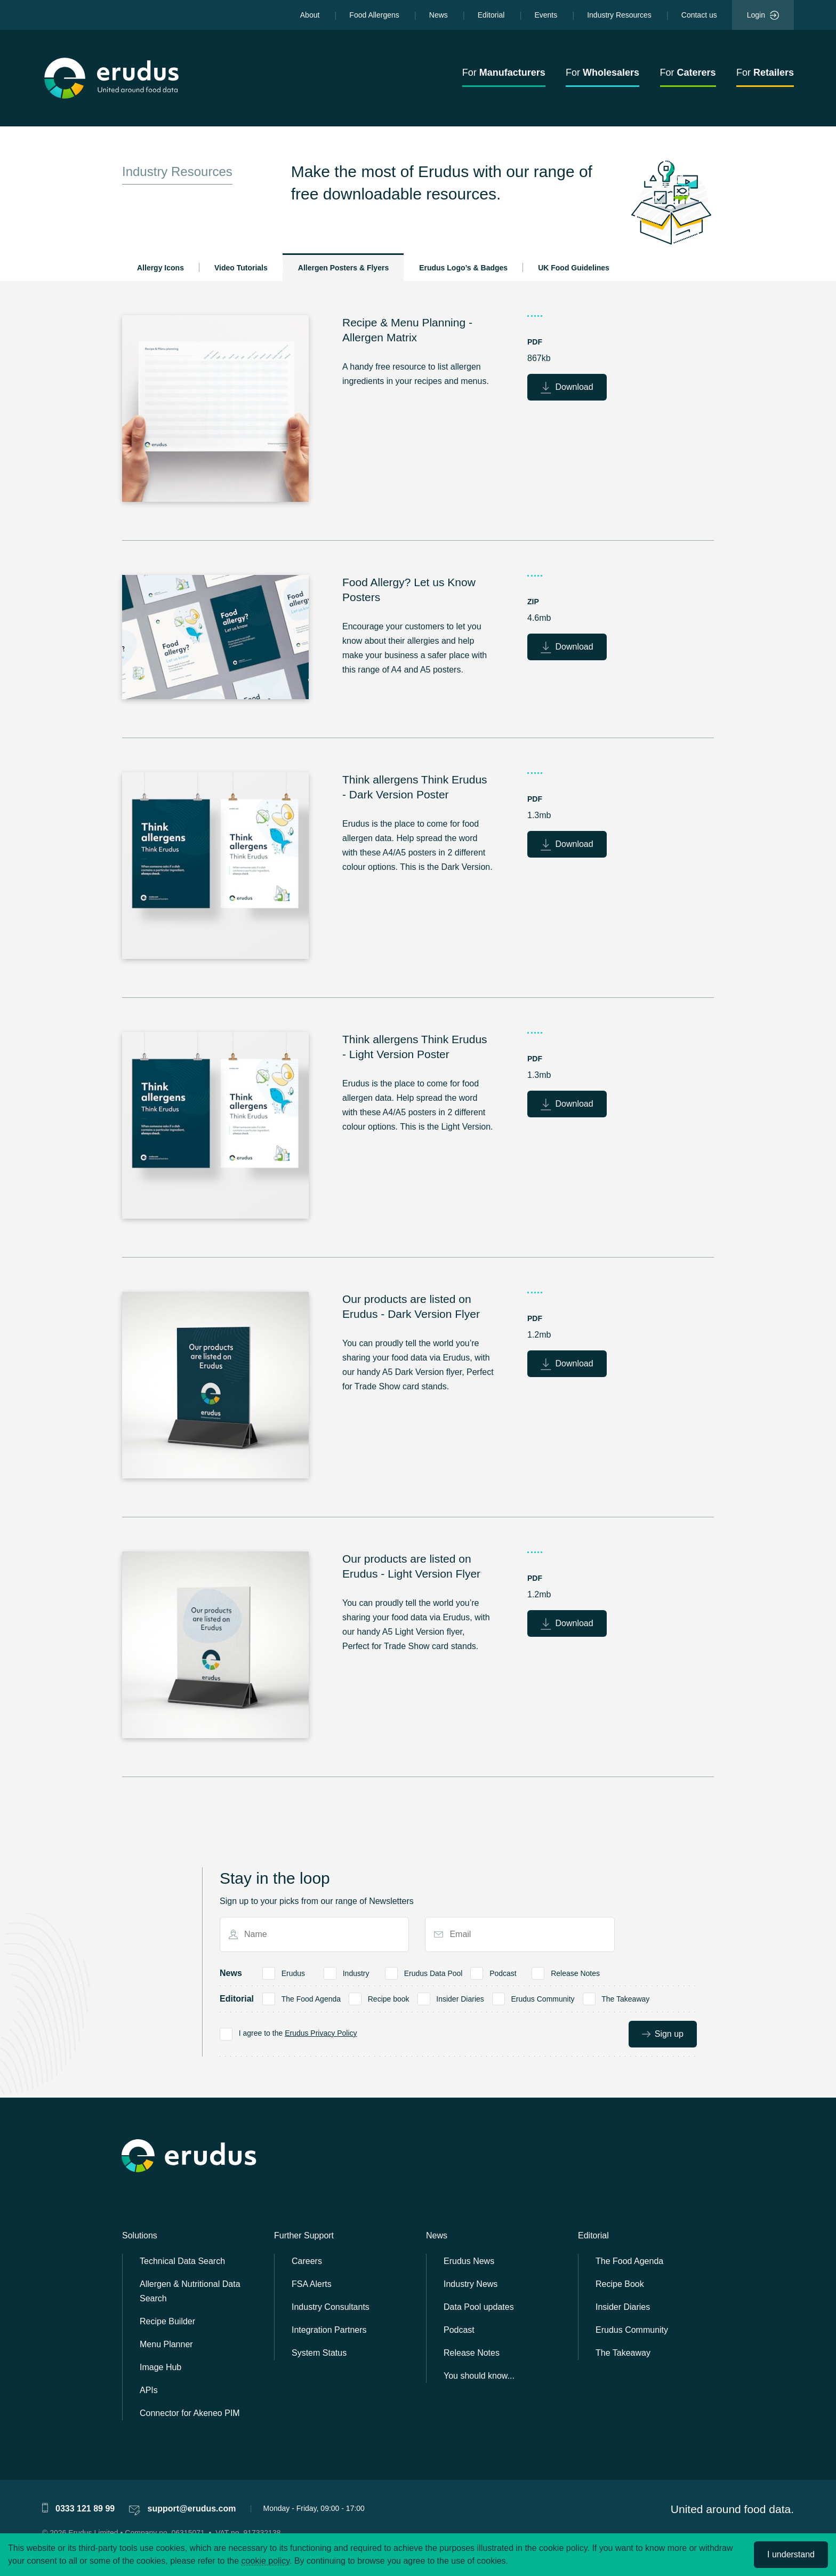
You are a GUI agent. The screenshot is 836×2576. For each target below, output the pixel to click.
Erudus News (469, 2261)
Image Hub (160, 2367)
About (310, 15)
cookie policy (266, 2560)
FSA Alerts (312, 2284)
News (438, 15)
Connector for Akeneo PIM (190, 2413)
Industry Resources (619, 15)
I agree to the (297, 2032)
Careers (307, 2261)
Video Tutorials (241, 267)
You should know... (479, 2375)
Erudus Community (543, 1998)
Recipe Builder (167, 2321)
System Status (319, 2352)
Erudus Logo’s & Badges (463, 267)
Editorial (491, 15)
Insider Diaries (460, 1998)
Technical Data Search (182, 2261)
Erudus (293, 1972)
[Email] (524, 1934)
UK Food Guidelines (573, 267)
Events (545, 15)
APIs (149, 2390)
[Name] (319, 1934)
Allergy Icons (160, 267)
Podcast (503, 1972)
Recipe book (388, 1998)
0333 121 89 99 (85, 2508)
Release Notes (575, 1972)
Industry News (470, 2284)
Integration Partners (329, 2329)
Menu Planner (166, 2344)
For (503, 72)
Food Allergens (374, 15)
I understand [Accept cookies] (791, 2554)
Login (763, 15)
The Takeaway (626, 1998)
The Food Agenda (311, 1998)
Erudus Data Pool (433, 1972)
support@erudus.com (192, 2508)
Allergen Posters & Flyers (343, 267)
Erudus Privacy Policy (321, 2033)
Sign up (663, 2033)
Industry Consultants (330, 2306)
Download (567, 388)
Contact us (699, 15)
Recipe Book (620, 2284)
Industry (355, 1972)
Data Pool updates (479, 2306)
